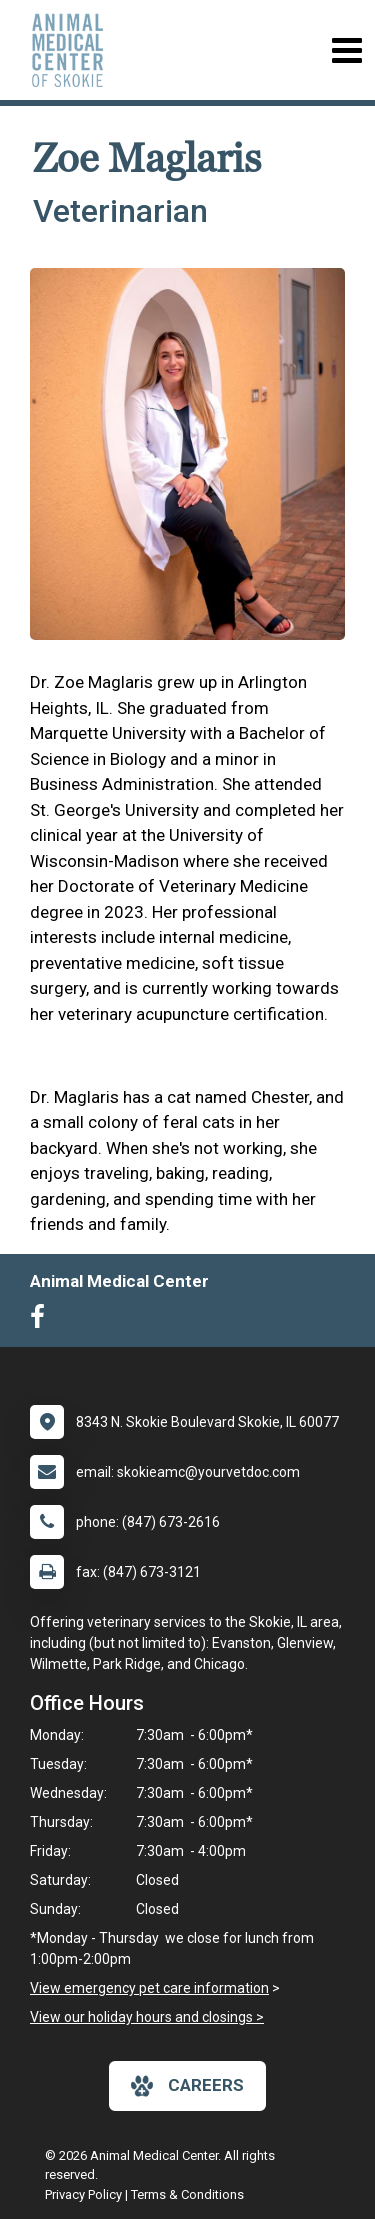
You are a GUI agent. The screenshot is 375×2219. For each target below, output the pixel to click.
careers (187, 2086)
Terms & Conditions (187, 2194)
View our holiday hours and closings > (147, 2017)
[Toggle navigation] (346, 50)
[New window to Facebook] (42, 1321)
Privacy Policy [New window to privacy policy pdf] (83, 2194)
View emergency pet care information (149, 1988)
